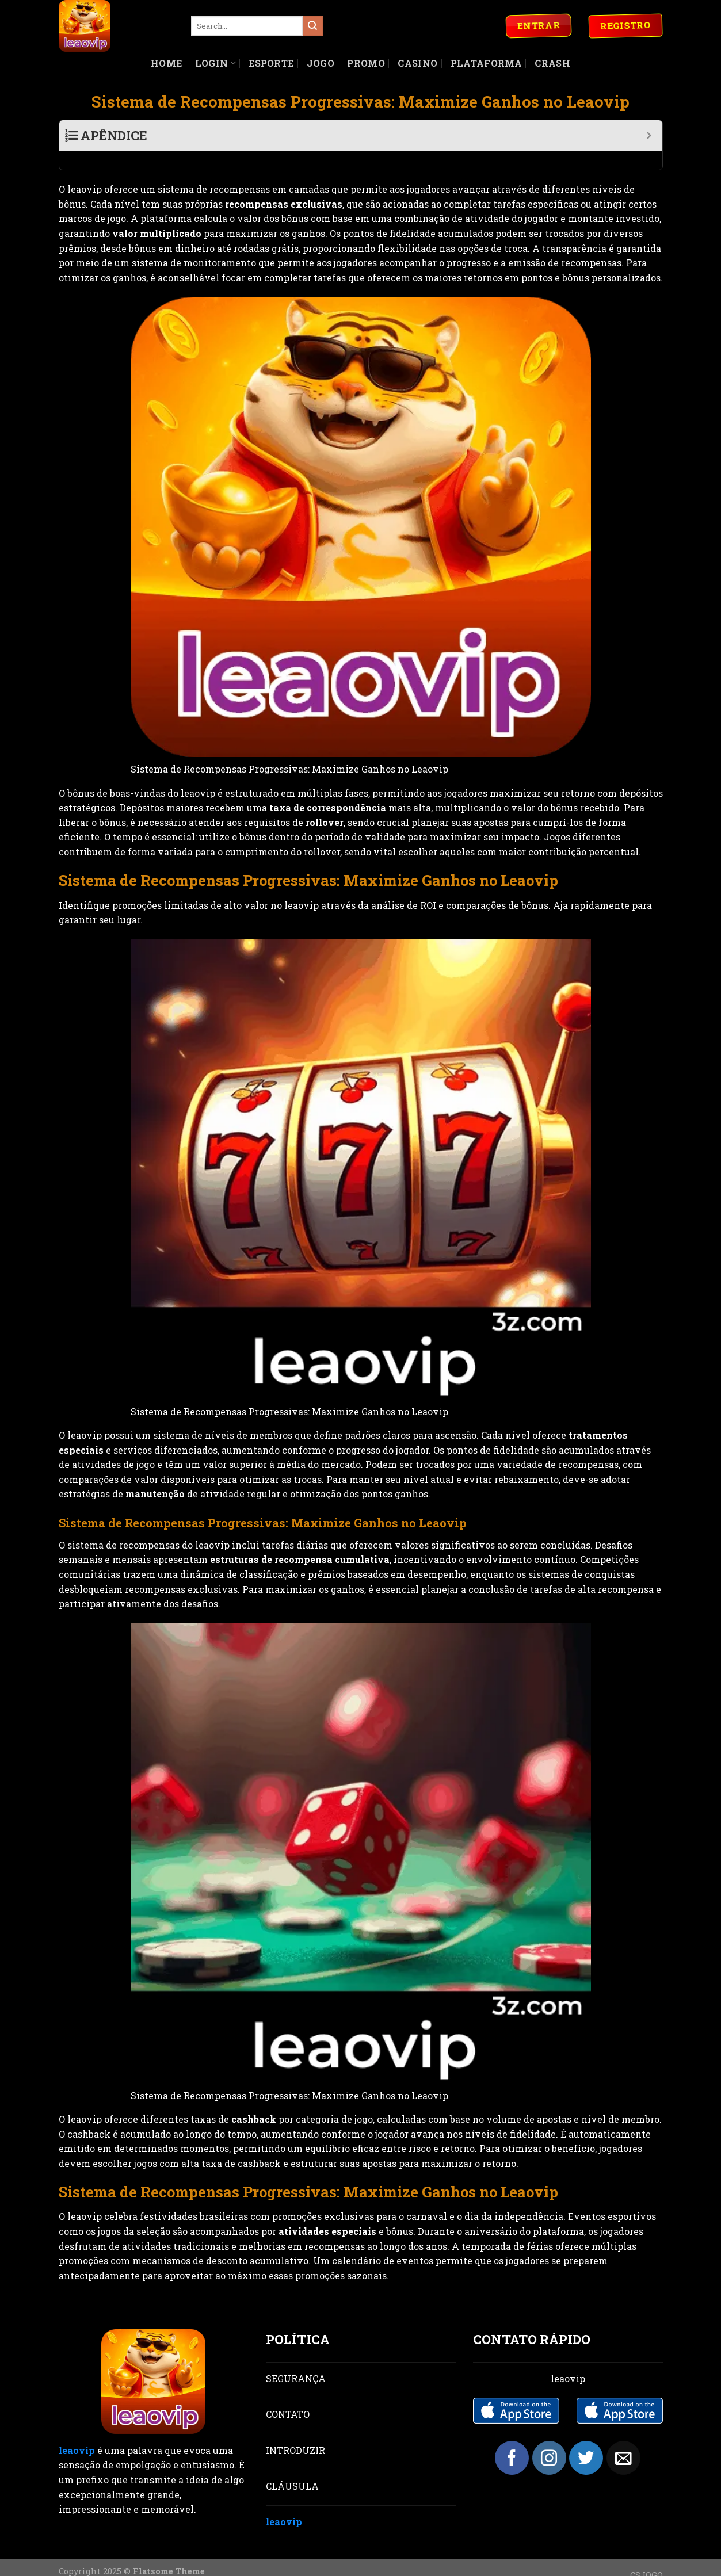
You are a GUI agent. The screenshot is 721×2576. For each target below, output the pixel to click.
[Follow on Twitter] (586, 2439)
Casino (417, 63)
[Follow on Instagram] (549, 2439)
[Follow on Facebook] (512, 2439)
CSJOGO (646, 2556)
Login (215, 63)
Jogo (320, 63)
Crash (552, 63)
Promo (366, 63)
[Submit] (312, 26)
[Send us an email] (623, 2439)
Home (166, 63)
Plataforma (486, 63)
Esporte (271, 63)
